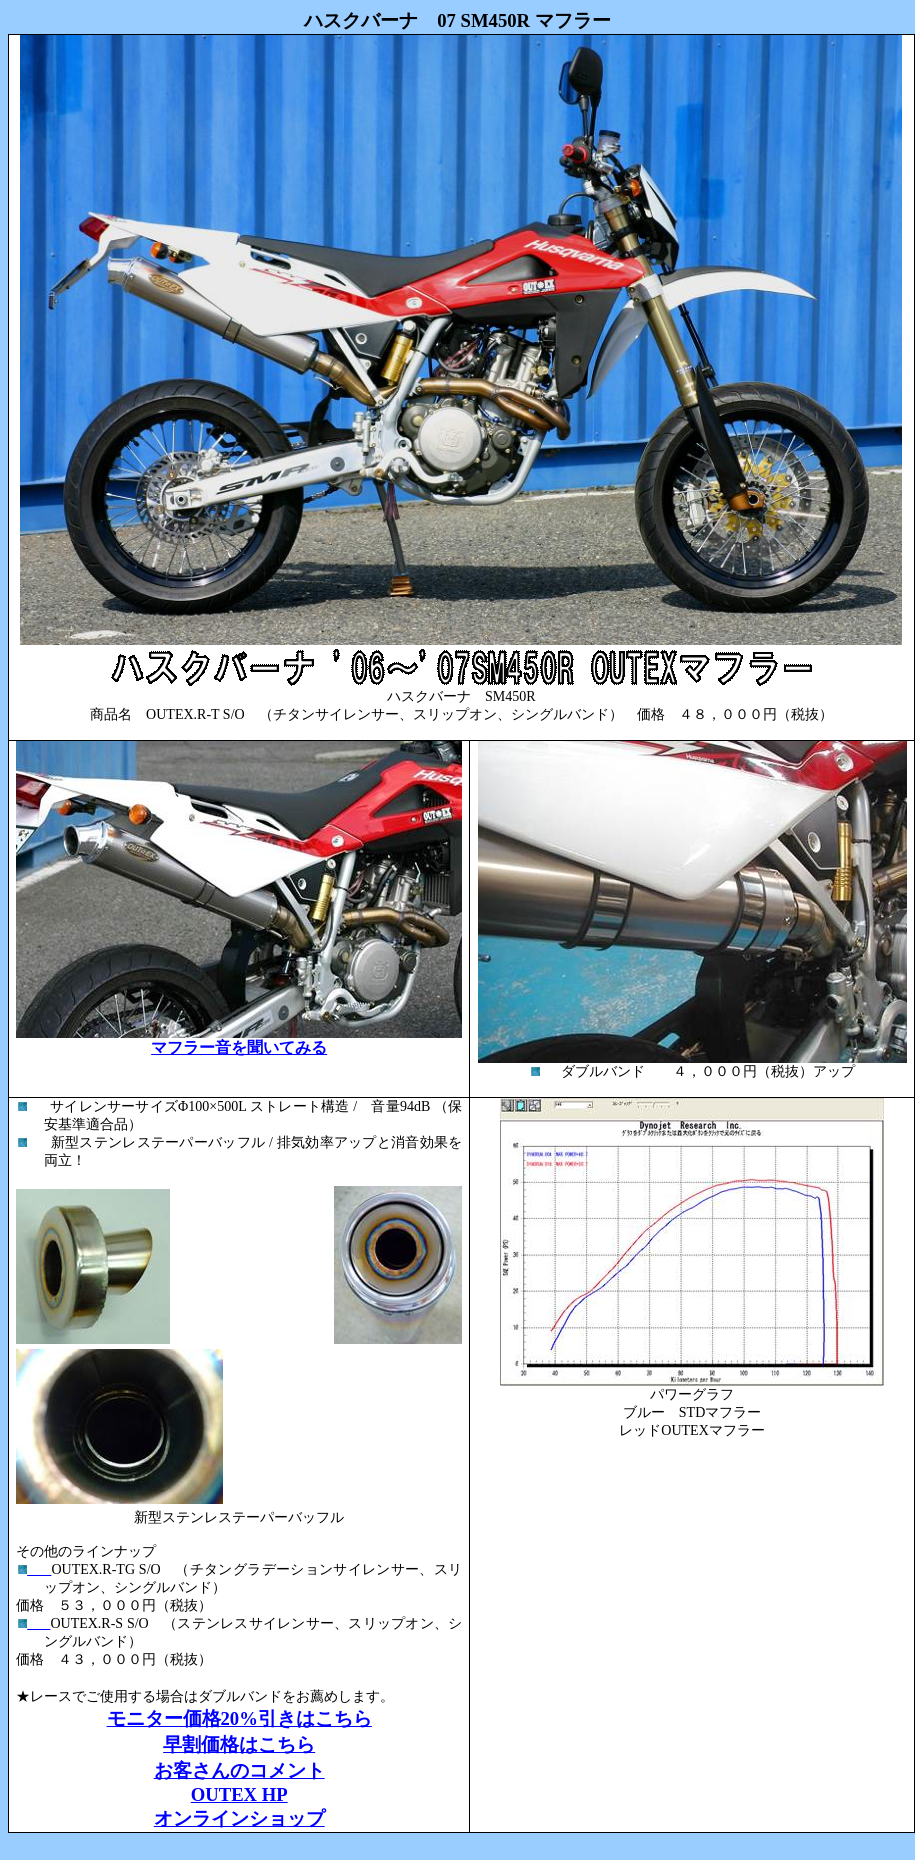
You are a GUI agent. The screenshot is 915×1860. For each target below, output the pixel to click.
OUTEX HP (239, 1794)
